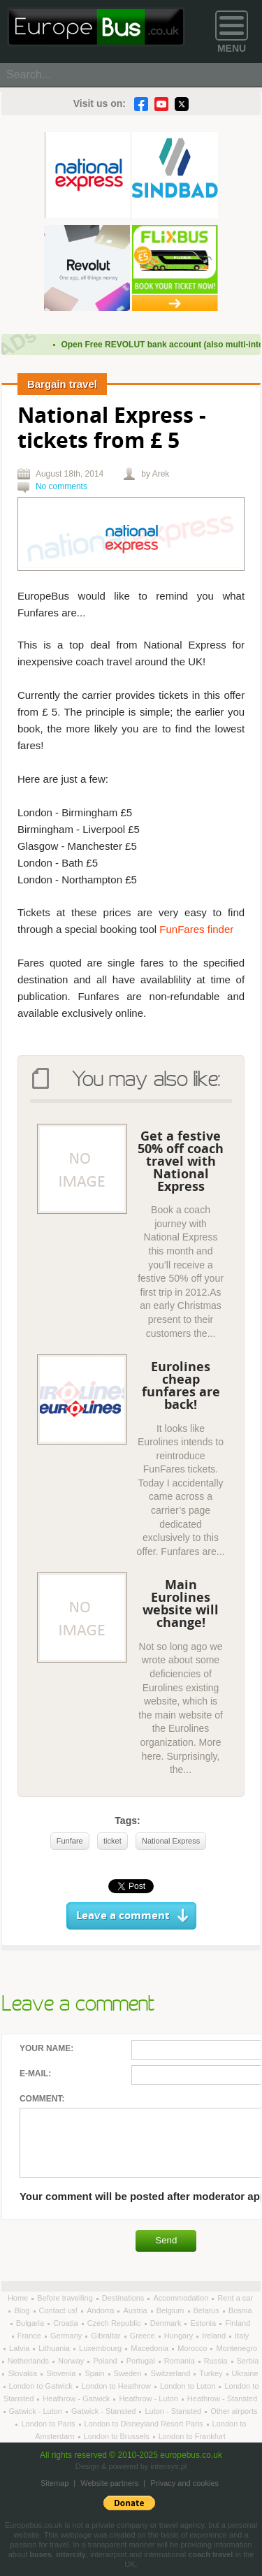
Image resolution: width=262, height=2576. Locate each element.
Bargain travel (62, 384)
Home (19, 2298)
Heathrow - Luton (149, 2398)
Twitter (182, 104)
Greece (143, 2335)
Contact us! (59, 2310)
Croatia (66, 2323)
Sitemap (54, 2483)
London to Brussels (118, 2436)
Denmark (167, 2323)
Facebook (141, 104)
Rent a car (235, 2298)
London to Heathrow (117, 2386)
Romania (180, 2361)
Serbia (248, 2361)
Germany (67, 2335)
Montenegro (236, 2348)
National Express (171, 1841)
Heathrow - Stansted (222, 2398)
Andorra (101, 2310)
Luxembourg (101, 2348)
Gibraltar (106, 2335)
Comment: (42, 2099)
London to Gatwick (42, 2386)
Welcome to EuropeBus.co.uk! (96, 27)
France (30, 2335)
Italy (242, 2335)
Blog (22, 2310)
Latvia (20, 2348)
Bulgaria (31, 2323)
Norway (72, 2361)
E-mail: (35, 2073)
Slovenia (62, 2373)
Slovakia (23, 2373)
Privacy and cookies (184, 2483)
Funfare (70, 1841)
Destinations (124, 2298)
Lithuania (55, 2348)
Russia (217, 2361)
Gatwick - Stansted (104, 2411)
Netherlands (29, 2361)
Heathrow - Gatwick (77, 2398)
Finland (237, 2323)
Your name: (46, 2048)
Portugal (141, 2361)
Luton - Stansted (174, 2411)
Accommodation (181, 2298)
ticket (112, 1841)
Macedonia (150, 2348)
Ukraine (245, 2373)
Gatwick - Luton (36, 2411)
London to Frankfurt (192, 2436)
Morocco (193, 2348)
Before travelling (66, 2298)
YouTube (161, 104)
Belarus (207, 2310)
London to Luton (189, 2386)
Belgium (172, 2310)
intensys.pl (168, 2466)
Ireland (215, 2335)
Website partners (109, 2483)
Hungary (180, 2335)
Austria (136, 2310)
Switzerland (171, 2373)
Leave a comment (123, 1916)
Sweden (129, 2373)
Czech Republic (115, 2323)
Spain (95, 2373)
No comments (61, 486)
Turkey (211, 2373)
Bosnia (240, 2310)
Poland (106, 2361)
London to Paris (49, 2423)
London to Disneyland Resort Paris (145, 2423)
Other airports (233, 2411)
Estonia (204, 2323)
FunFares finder (196, 929)
